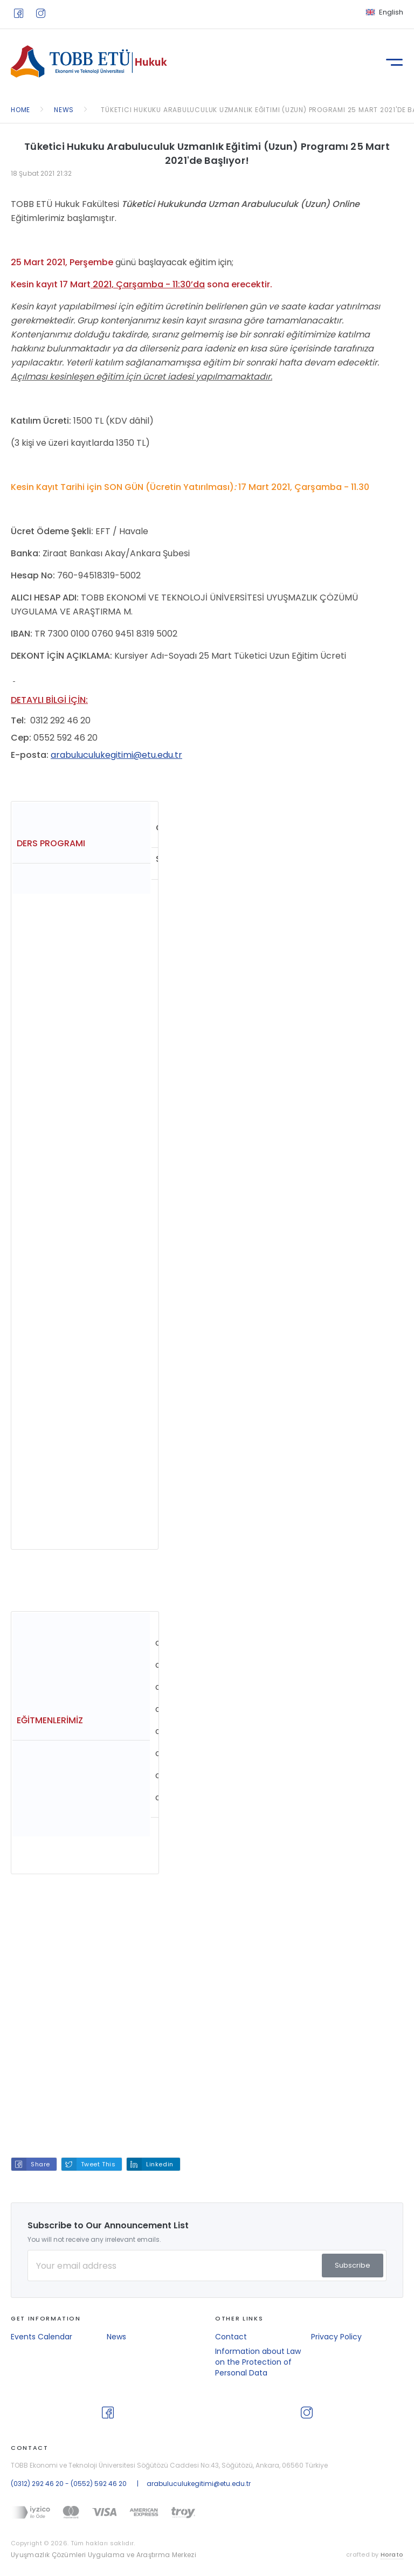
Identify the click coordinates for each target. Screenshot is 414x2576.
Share (40, 2164)
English (391, 12)
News (116, 2336)
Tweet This (98, 2164)
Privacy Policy (336, 2336)
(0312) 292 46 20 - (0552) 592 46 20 (69, 2483)
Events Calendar (41, 2336)
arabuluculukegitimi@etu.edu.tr (116, 755)
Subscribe (352, 2265)
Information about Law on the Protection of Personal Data (258, 2362)
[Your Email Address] (207, 2265)
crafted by (374, 2554)
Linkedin (159, 2164)
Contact (231, 2336)
